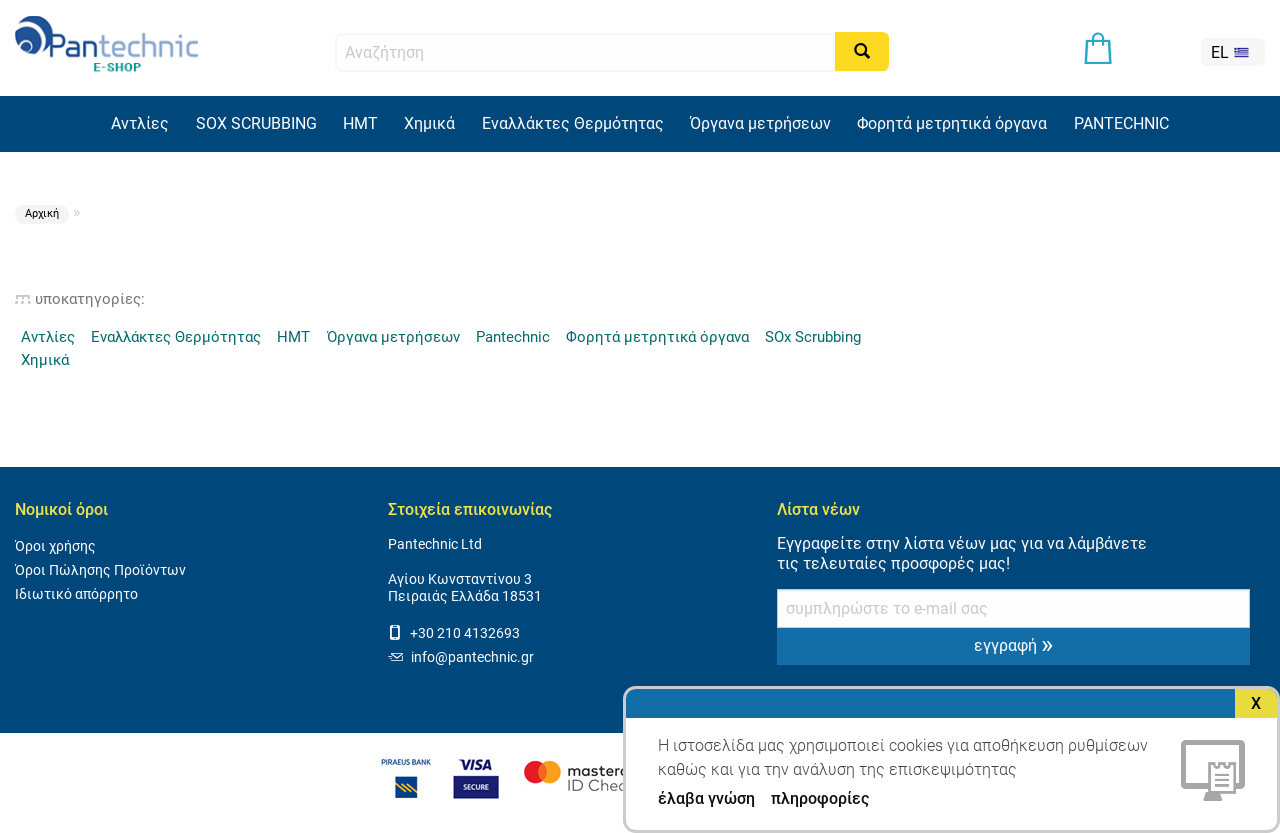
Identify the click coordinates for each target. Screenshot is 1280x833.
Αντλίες (140, 123)
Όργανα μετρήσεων (760, 123)
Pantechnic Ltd (435, 544)
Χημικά (429, 123)
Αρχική (42, 213)
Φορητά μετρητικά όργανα (952, 123)
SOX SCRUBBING (256, 123)
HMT (360, 123)
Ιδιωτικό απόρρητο (76, 594)
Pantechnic (513, 337)
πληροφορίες (820, 798)
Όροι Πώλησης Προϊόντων (100, 570)
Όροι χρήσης (55, 546)
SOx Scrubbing (813, 337)
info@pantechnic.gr (461, 657)
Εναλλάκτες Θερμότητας (573, 123)
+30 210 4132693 (454, 633)
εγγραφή (1013, 644)
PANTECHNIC (1121, 123)
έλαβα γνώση (706, 799)
